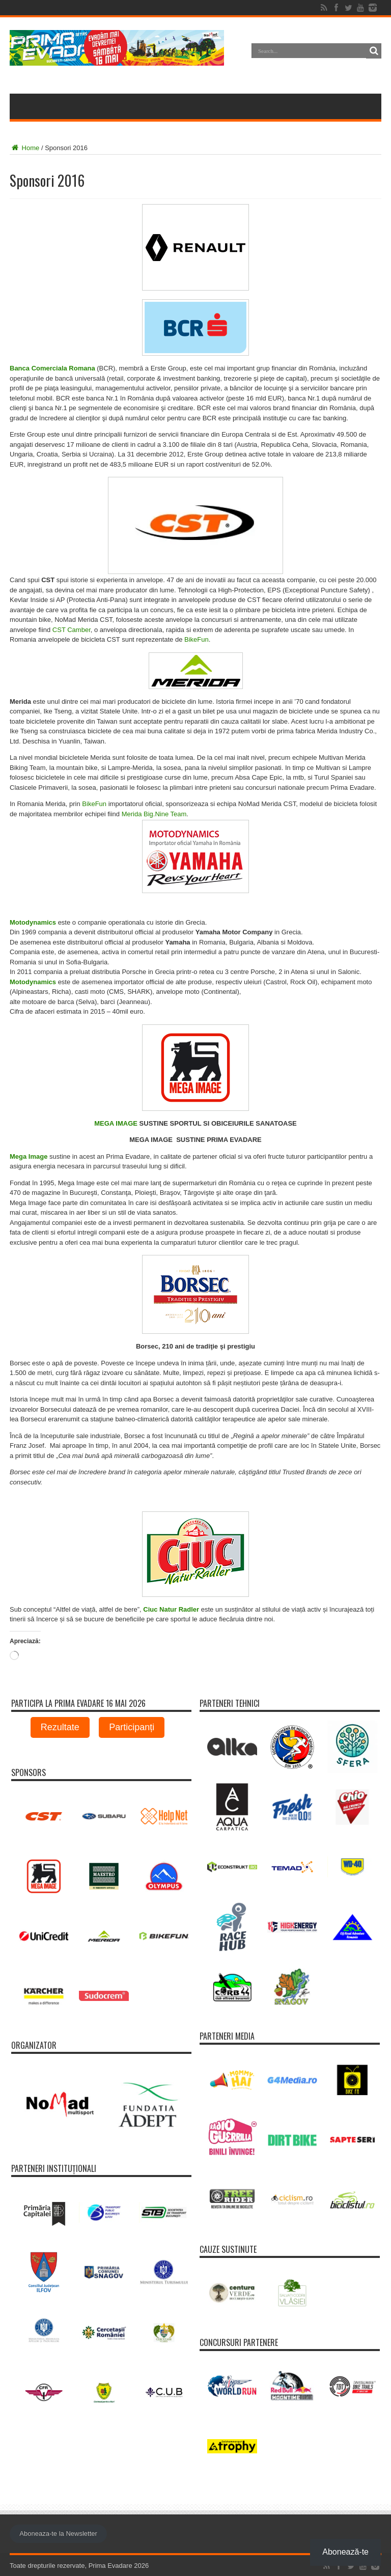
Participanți (131, 1727)
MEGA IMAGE (115, 1123)
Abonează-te (345, 2552)
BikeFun (196, 639)
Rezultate (60, 1727)
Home (24, 148)
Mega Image (28, 1156)
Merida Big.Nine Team (154, 814)
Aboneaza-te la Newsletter (58, 2533)
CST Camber (71, 630)
